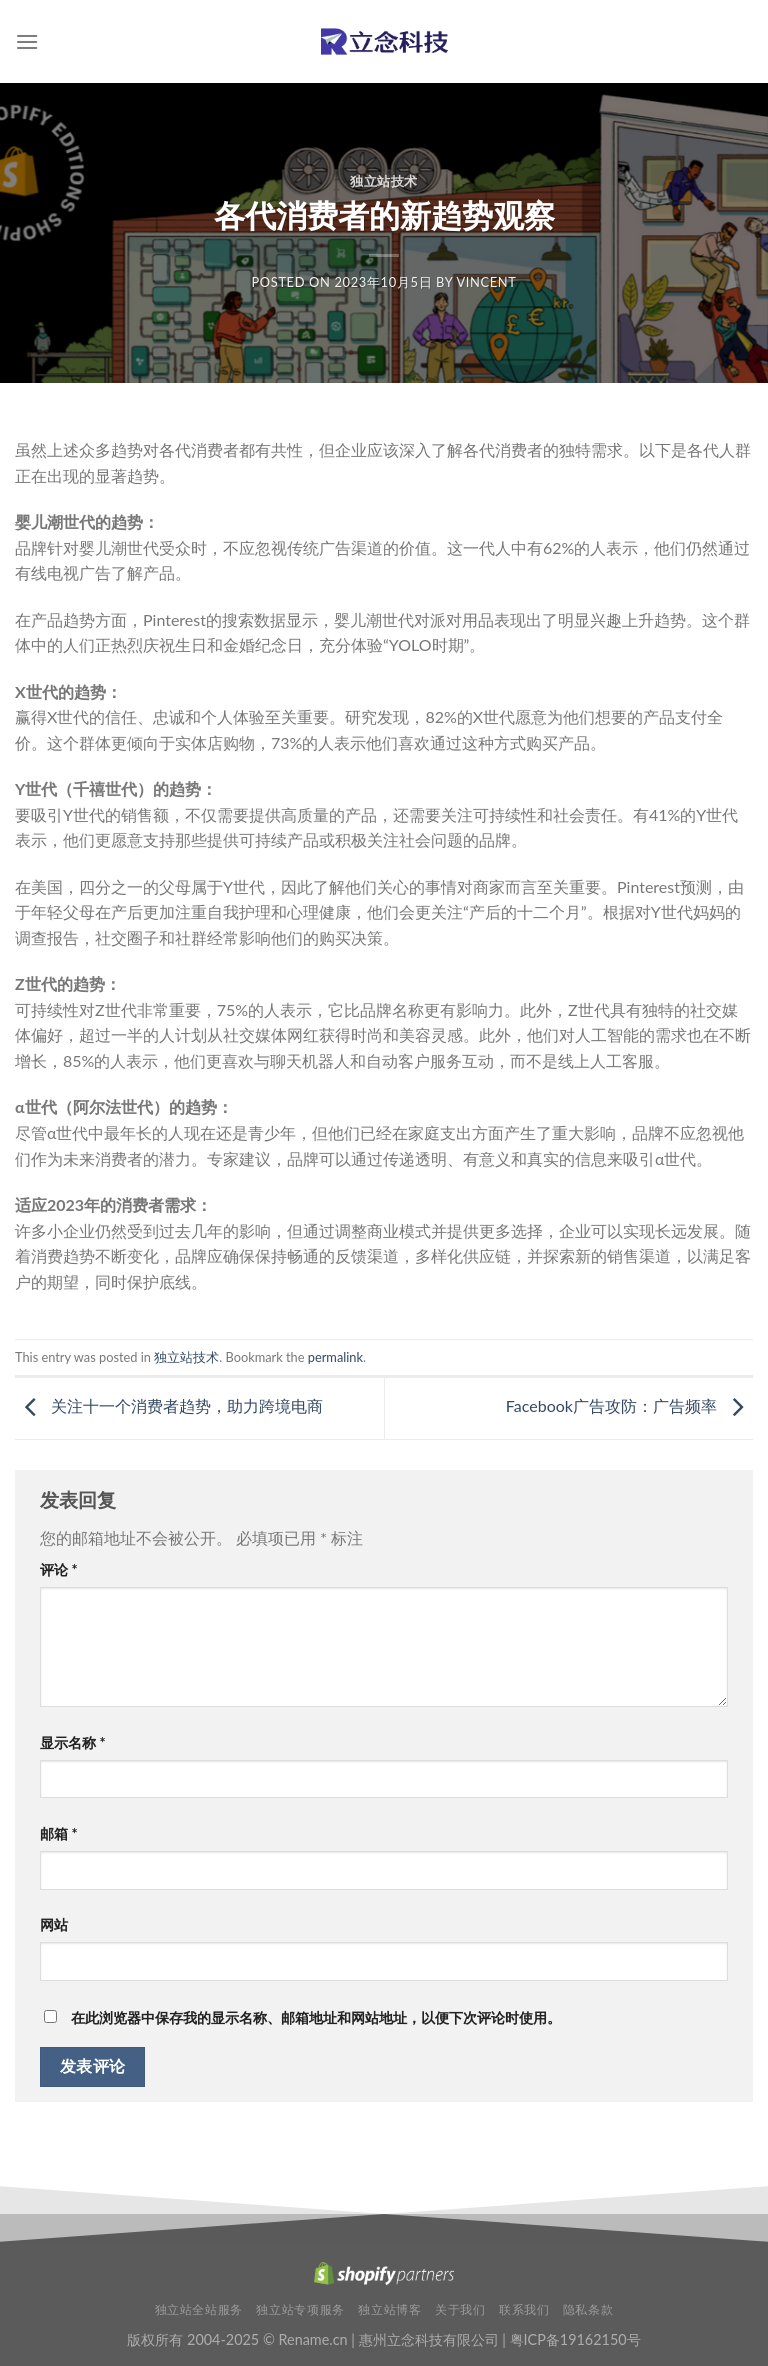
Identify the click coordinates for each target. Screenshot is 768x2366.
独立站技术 (384, 181)
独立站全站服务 (199, 2309)
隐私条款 (588, 2309)
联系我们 (524, 2309)
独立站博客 (389, 2309)
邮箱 (59, 1833)
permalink (335, 1357)
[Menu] (27, 41)
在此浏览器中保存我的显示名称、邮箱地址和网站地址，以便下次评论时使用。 (316, 2017)
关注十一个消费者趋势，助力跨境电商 (169, 1405)
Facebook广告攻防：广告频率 (629, 1405)
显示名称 (73, 1742)
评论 (59, 1569)
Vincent (486, 282)
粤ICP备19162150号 (575, 2339)
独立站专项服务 (300, 2309)
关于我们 (460, 2309)
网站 (54, 1924)
